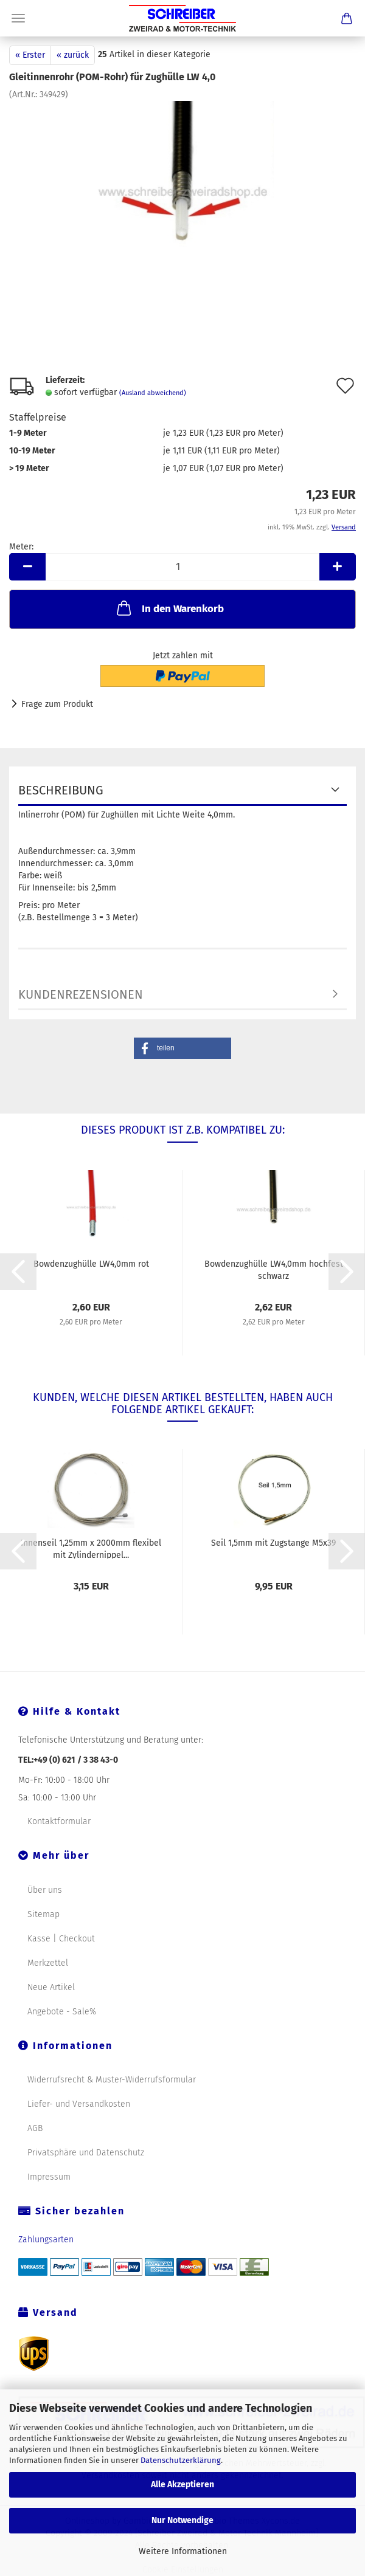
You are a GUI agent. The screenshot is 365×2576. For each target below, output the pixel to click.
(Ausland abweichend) (152, 393)
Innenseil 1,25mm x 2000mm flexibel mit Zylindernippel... (91, 1548)
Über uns (44, 1890)
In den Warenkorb (169, 608)
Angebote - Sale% (61, 2011)
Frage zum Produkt (57, 704)
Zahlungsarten (46, 2239)
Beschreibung (60, 790)
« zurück (73, 55)
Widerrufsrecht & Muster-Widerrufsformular (111, 2080)
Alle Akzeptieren (182, 2484)
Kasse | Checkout (61, 1939)
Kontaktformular (59, 1821)
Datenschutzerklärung (181, 2460)
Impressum (49, 2177)
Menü (18, 18)
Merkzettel (47, 1963)
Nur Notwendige (182, 2520)
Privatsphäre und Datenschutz (85, 2152)
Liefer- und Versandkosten (78, 2104)
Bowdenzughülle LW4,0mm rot (91, 1264)
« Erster (30, 55)
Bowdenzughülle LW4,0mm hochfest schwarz (273, 1269)
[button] (182, 1048)
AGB (35, 2128)
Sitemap (43, 1914)
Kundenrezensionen (80, 994)
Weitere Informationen (183, 2551)
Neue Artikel (51, 1987)
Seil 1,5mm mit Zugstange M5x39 (273, 1543)
